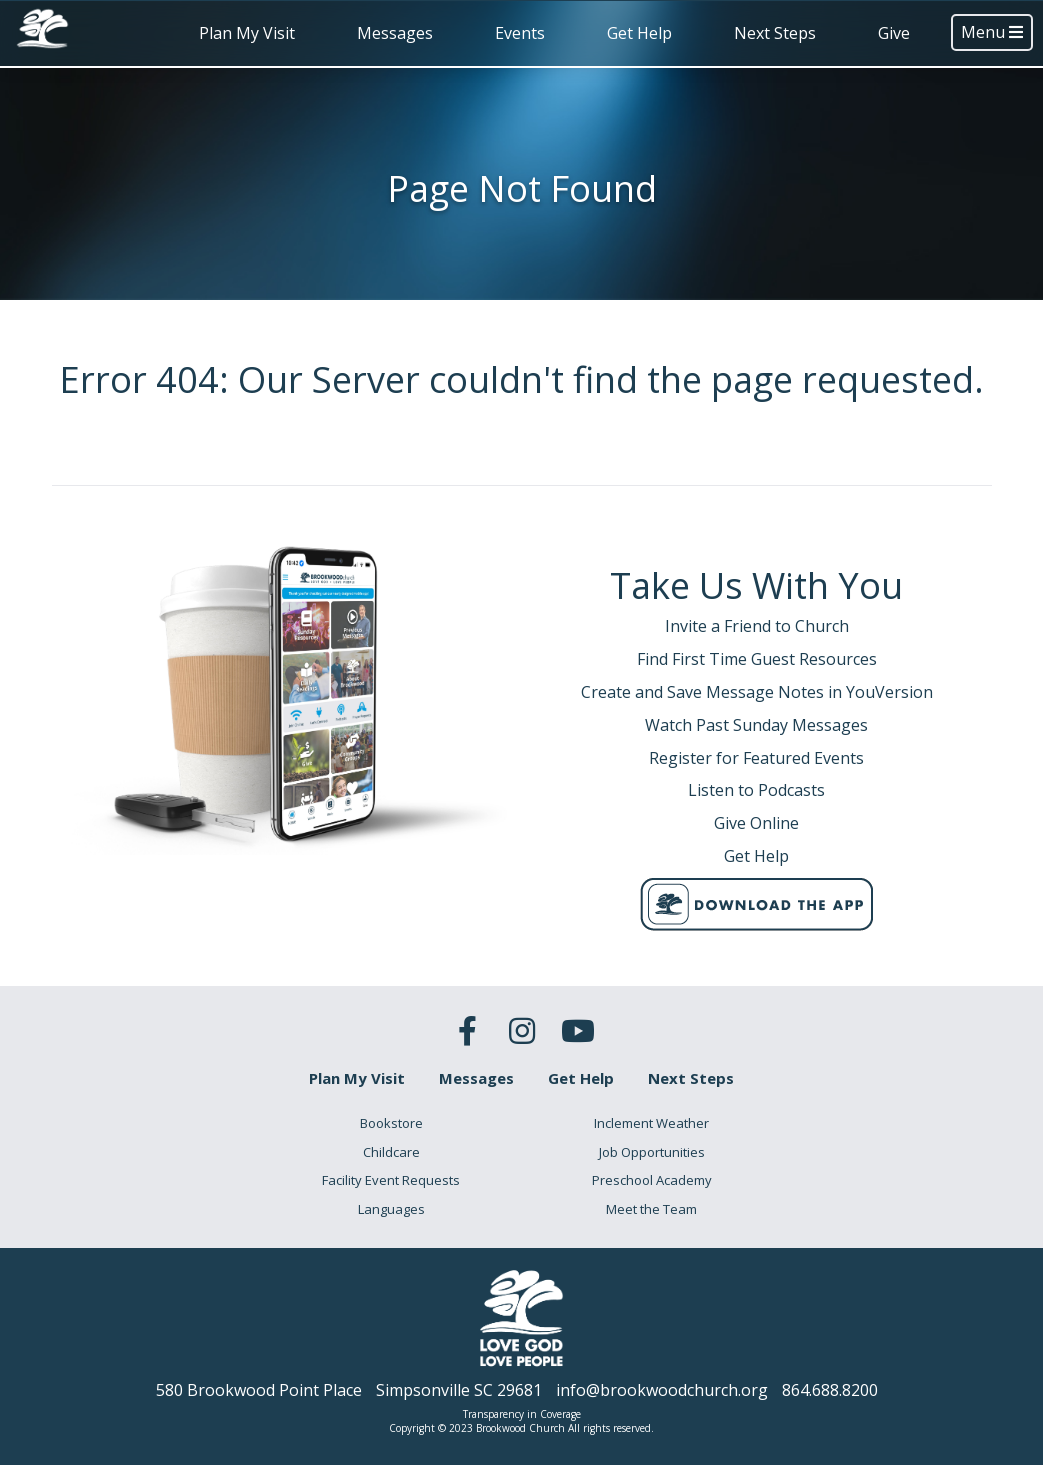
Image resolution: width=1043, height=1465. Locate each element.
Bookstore (391, 1123)
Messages (395, 33)
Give (894, 33)
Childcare (391, 1152)
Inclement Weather (651, 1123)
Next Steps (775, 33)
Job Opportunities (652, 1152)
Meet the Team (651, 1209)
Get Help (639, 33)
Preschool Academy (652, 1180)
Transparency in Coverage (522, 1414)
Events (520, 33)
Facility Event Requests (391, 1180)
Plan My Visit (247, 33)
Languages (391, 1209)
